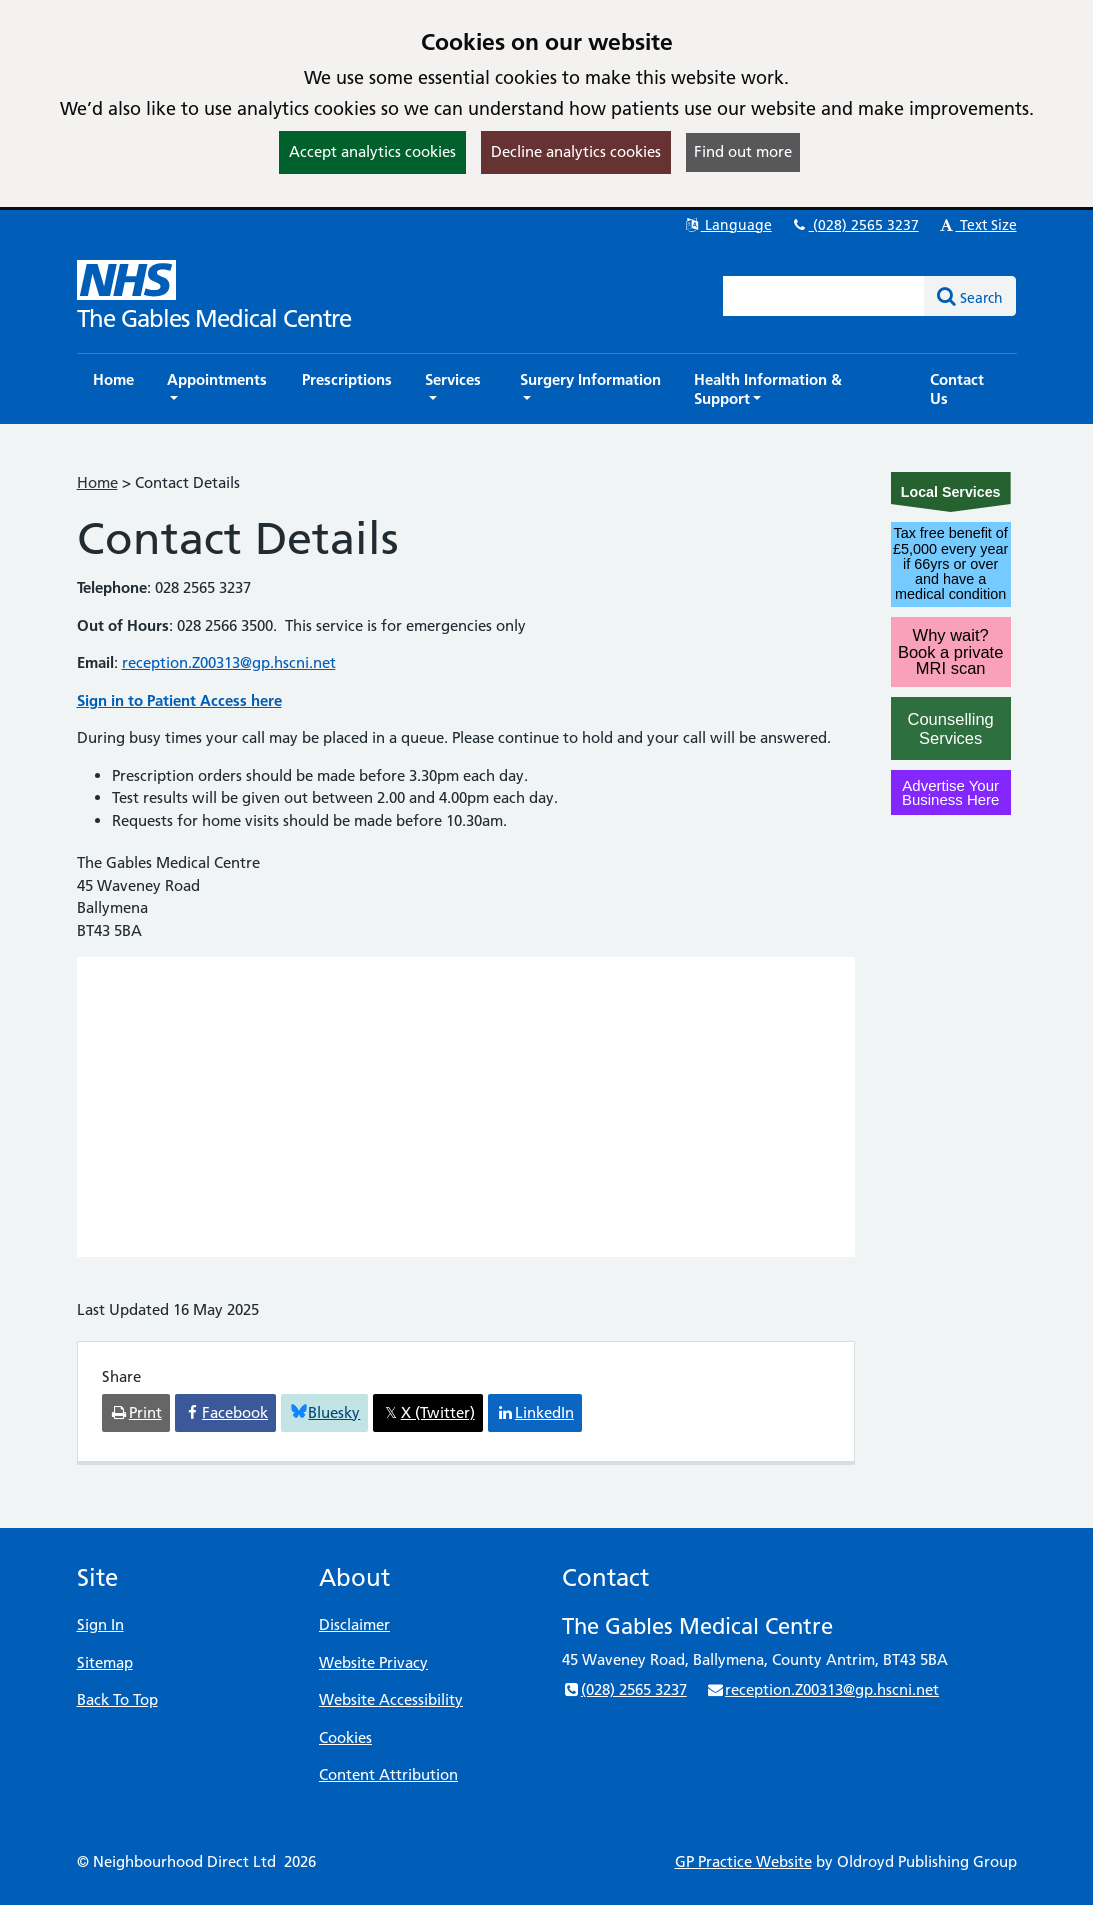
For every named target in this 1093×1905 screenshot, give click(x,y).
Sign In (100, 1624)
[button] (218, 389)
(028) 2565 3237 (855, 225)
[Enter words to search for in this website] (824, 296)
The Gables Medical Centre (214, 318)
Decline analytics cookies (576, 151)
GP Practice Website (743, 1861)
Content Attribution (388, 1774)
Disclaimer (354, 1624)
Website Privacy (373, 1662)
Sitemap (105, 1662)
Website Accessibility (391, 1699)
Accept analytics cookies (372, 151)
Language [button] (727, 225)
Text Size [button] (977, 225)
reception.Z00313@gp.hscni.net (229, 662)
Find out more (743, 151)
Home (97, 482)
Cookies (345, 1737)
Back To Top (117, 1699)
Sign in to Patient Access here (179, 700)
